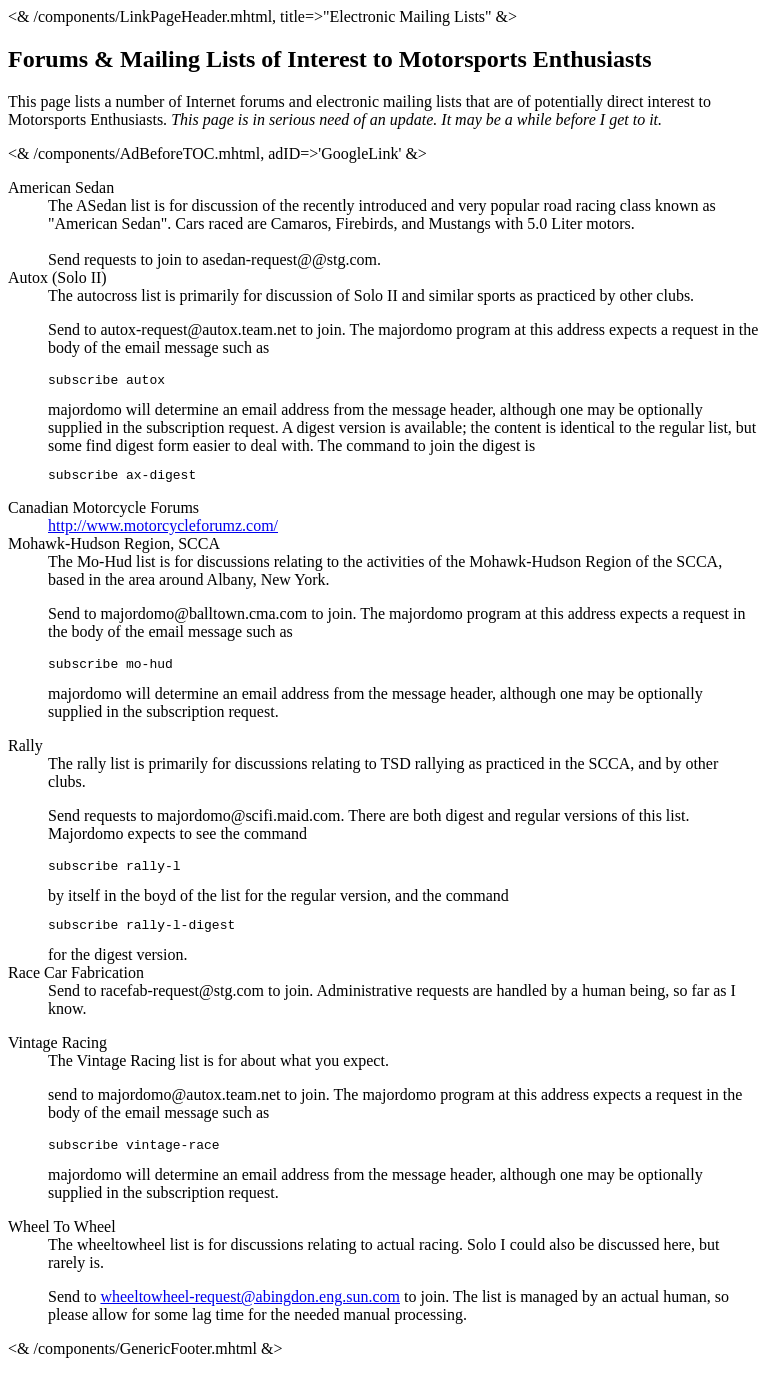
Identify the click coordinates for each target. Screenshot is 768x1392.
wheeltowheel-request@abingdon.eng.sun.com (250, 1314)
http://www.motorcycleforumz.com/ (163, 531)
